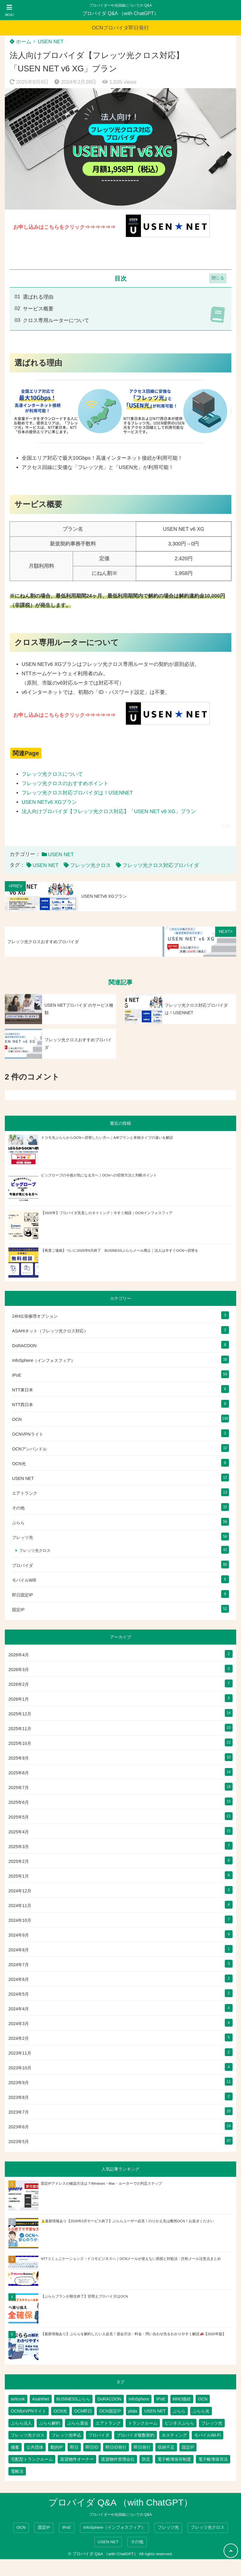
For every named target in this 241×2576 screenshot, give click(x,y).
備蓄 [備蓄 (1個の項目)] (15, 2447)
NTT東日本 (22, 1389)
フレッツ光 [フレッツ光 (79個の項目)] (211, 2423)
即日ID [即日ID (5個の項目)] (92, 2447)
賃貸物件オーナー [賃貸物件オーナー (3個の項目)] (77, 2459)
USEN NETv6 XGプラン (49, 802)
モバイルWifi (24, 1580)
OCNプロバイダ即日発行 (120, 28)
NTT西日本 (22, 1404)
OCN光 (19, 1463)
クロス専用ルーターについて (56, 320)
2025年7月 (18, 1787)
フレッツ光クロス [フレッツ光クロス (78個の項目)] (27, 2435)
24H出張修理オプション (35, 1316)
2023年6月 (18, 2126)
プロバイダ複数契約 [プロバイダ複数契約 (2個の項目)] (135, 2435)
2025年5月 (18, 1817)
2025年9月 (18, 1758)
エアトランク (24, 1493)
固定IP (18, 1609)
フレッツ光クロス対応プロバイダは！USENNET (77, 793)
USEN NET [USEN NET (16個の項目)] (155, 2411)
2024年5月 (18, 1994)
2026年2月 (18, 1684)
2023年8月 (18, 2097)
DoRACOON (24, 1345)
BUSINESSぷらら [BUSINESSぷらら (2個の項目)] (73, 2399)
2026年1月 (18, 1699)
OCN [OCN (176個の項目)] (202, 2399)
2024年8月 (18, 1949)
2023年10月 (19, 2067)
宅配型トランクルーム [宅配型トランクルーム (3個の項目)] (32, 2459)
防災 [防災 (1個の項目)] (146, 2459)
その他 (18, 1508)
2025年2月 (18, 1861)
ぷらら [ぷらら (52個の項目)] (179, 2411)
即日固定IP (22, 1595)
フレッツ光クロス (90, 865)
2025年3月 (18, 1846)
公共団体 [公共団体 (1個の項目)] (34, 2447)
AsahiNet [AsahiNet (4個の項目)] (40, 2399)
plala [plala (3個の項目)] (132, 2411)
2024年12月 (19, 1890)
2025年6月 (18, 1802)
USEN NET (51, 42)
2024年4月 (18, 2008)
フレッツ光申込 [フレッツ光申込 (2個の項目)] (66, 2435)
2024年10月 (19, 1920)
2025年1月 (18, 1876)
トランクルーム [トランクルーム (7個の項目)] (142, 2423)
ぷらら (18, 1522)
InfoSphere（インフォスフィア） (43, 1360)
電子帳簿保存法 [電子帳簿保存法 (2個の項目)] (213, 2459)
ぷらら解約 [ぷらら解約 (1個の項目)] (49, 2423)
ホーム (20, 42)
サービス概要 (38, 309)
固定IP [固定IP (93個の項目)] (188, 2447)
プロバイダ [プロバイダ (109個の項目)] (98, 2435)
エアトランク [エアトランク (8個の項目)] (108, 2423)
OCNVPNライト (27, 1434)
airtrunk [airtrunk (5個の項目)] (18, 2399)
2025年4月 (18, 1831)
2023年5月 (18, 2141)
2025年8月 (18, 1772)
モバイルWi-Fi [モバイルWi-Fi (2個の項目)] (207, 2435)
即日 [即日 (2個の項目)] (74, 2447)
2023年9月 (18, 2082)
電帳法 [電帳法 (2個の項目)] (17, 2471)
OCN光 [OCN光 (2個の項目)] (60, 2411)
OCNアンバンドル (29, 1448)
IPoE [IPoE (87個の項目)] (160, 2399)
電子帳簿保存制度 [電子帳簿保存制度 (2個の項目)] (174, 2459)
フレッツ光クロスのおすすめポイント (65, 783)
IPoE (16, 1375)
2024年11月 (19, 1905)
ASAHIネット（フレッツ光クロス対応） (50, 1330)
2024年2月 (18, 2038)
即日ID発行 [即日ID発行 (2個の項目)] (116, 2447)
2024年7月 (18, 1964)
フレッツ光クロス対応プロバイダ (160, 865)
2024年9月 (18, 1935)
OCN (17, 1419)
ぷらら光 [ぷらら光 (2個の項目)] (201, 2411)
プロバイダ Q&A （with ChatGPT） (120, 13)
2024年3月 (18, 2023)
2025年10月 (19, 1743)
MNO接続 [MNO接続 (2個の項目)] (182, 2399)
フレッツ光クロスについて (52, 774)
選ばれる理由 (38, 297)
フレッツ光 (22, 1537)
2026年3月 (18, 1669)
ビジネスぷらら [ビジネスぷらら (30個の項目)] (179, 2423)
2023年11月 (19, 2053)
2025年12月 (19, 1713)
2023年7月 (18, 2112)
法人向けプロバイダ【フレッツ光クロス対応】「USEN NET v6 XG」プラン (109, 811)
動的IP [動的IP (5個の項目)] (56, 2447)
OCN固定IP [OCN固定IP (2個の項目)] (110, 2411)
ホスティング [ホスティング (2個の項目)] (174, 2435)
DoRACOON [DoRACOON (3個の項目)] (109, 2399)
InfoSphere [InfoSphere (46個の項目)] (139, 2399)
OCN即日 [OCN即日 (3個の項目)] (83, 2411)
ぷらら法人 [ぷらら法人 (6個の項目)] (21, 2423)
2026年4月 (18, 1654)
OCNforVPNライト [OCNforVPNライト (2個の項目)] (28, 2411)
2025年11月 (19, 1728)
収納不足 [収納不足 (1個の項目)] (166, 2447)
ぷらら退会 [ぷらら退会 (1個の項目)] (77, 2423)
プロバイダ (22, 1565)
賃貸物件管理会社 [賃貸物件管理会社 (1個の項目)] (118, 2459)
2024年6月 (18, 1979)
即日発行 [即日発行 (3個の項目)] (142, 2447)
